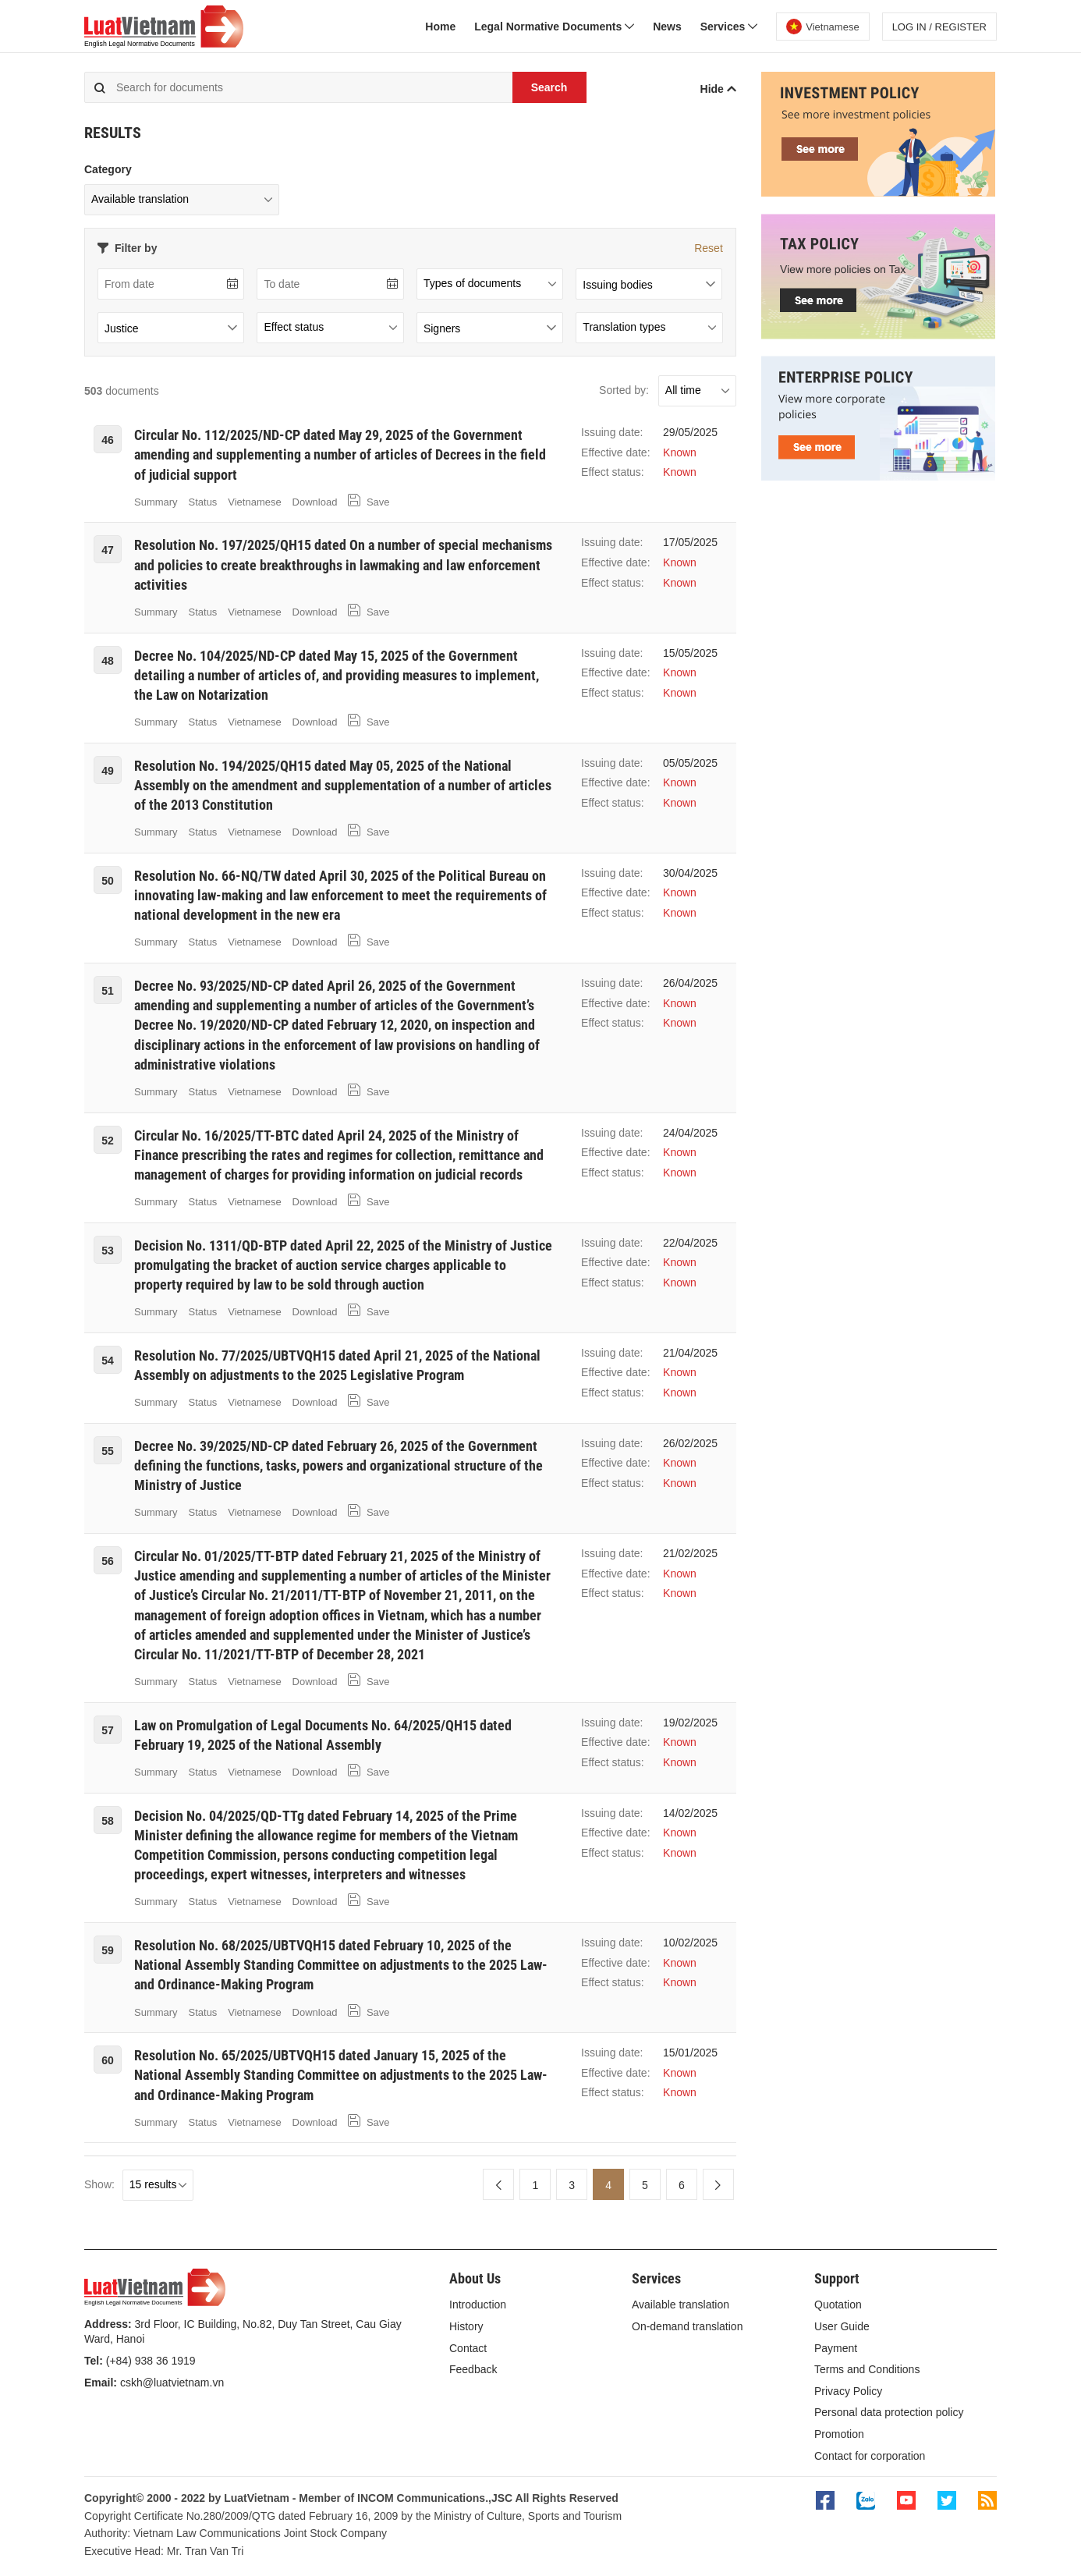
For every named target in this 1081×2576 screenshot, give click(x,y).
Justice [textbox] (122, 328)
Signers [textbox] (442, 328)
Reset (708, 248)
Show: (99, 2184)
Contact (468, 2348)
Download (315, 502)
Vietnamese (254, 502)
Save (368, 501)
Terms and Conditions (867, 2369)
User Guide (842, 2326)
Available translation (680, 2304)
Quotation (838, 2304)
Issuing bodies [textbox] (618, 285)
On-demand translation (687, 2326)
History (466, 2326)
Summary (156, 502)
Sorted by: (624, 390)
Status (203, 502)
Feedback (473, 2369)
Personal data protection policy (888, 2412)
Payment (835, 2348)
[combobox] (649, 284)
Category (108, 169)
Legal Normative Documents (554, 26)
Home (440, 26)
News (667, 26)
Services (729, 26)
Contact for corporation (869, 2456)
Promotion (839, 2434)
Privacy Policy (848, 2391)
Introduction (477, 2304)
